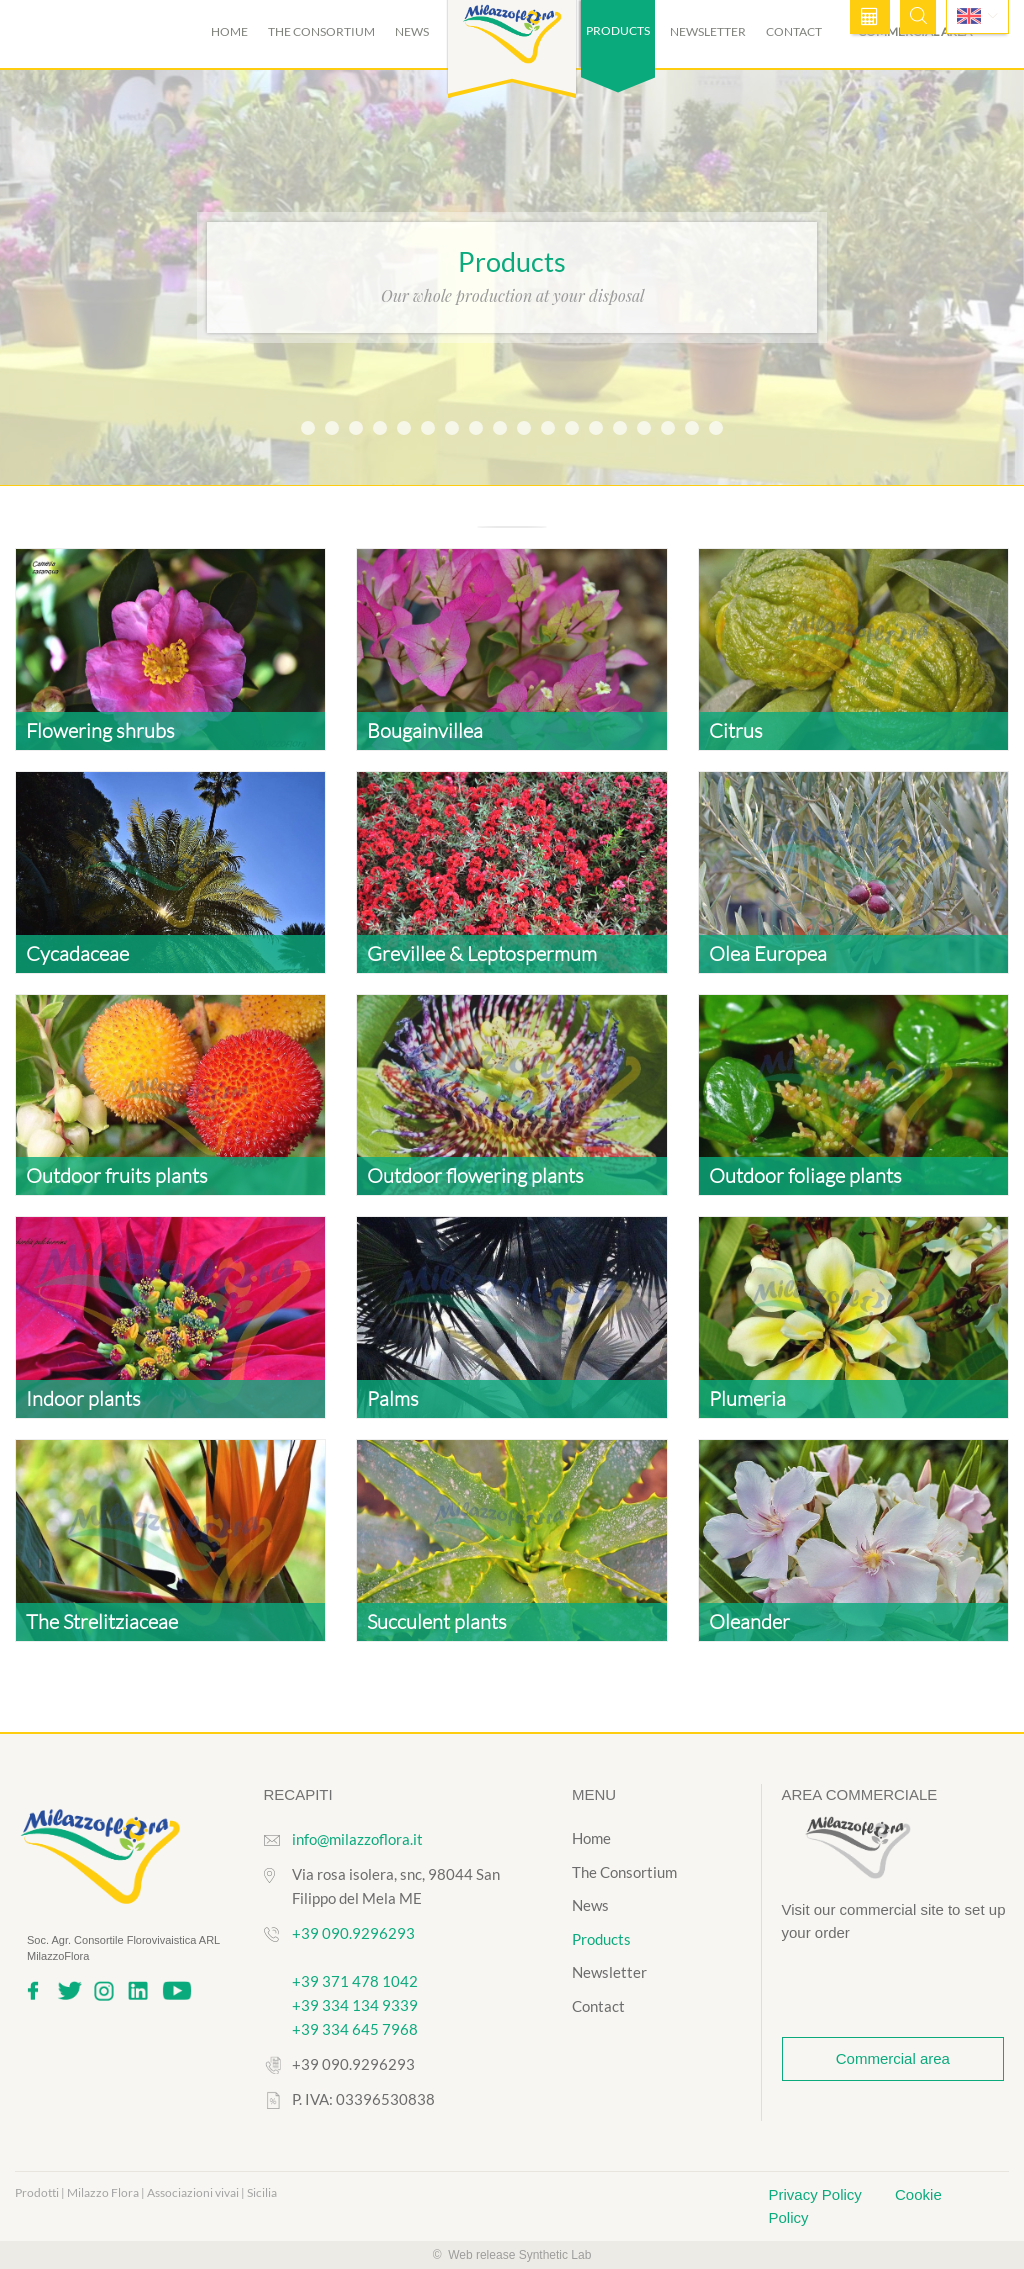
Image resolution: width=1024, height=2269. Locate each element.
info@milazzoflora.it (357, 1839)
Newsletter (708, 31)
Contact (794, 31)
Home (229, 31)
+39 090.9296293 (353, 1933)
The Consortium (321, 31)
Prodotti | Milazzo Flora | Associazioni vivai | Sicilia (146, 2192)
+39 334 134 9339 (355, 2005)
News (412, 31)
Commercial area (893, 2058)
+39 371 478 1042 (355, 1981)
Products (601, 1939)
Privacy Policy (818, 2194)
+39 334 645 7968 (355, 2029)
